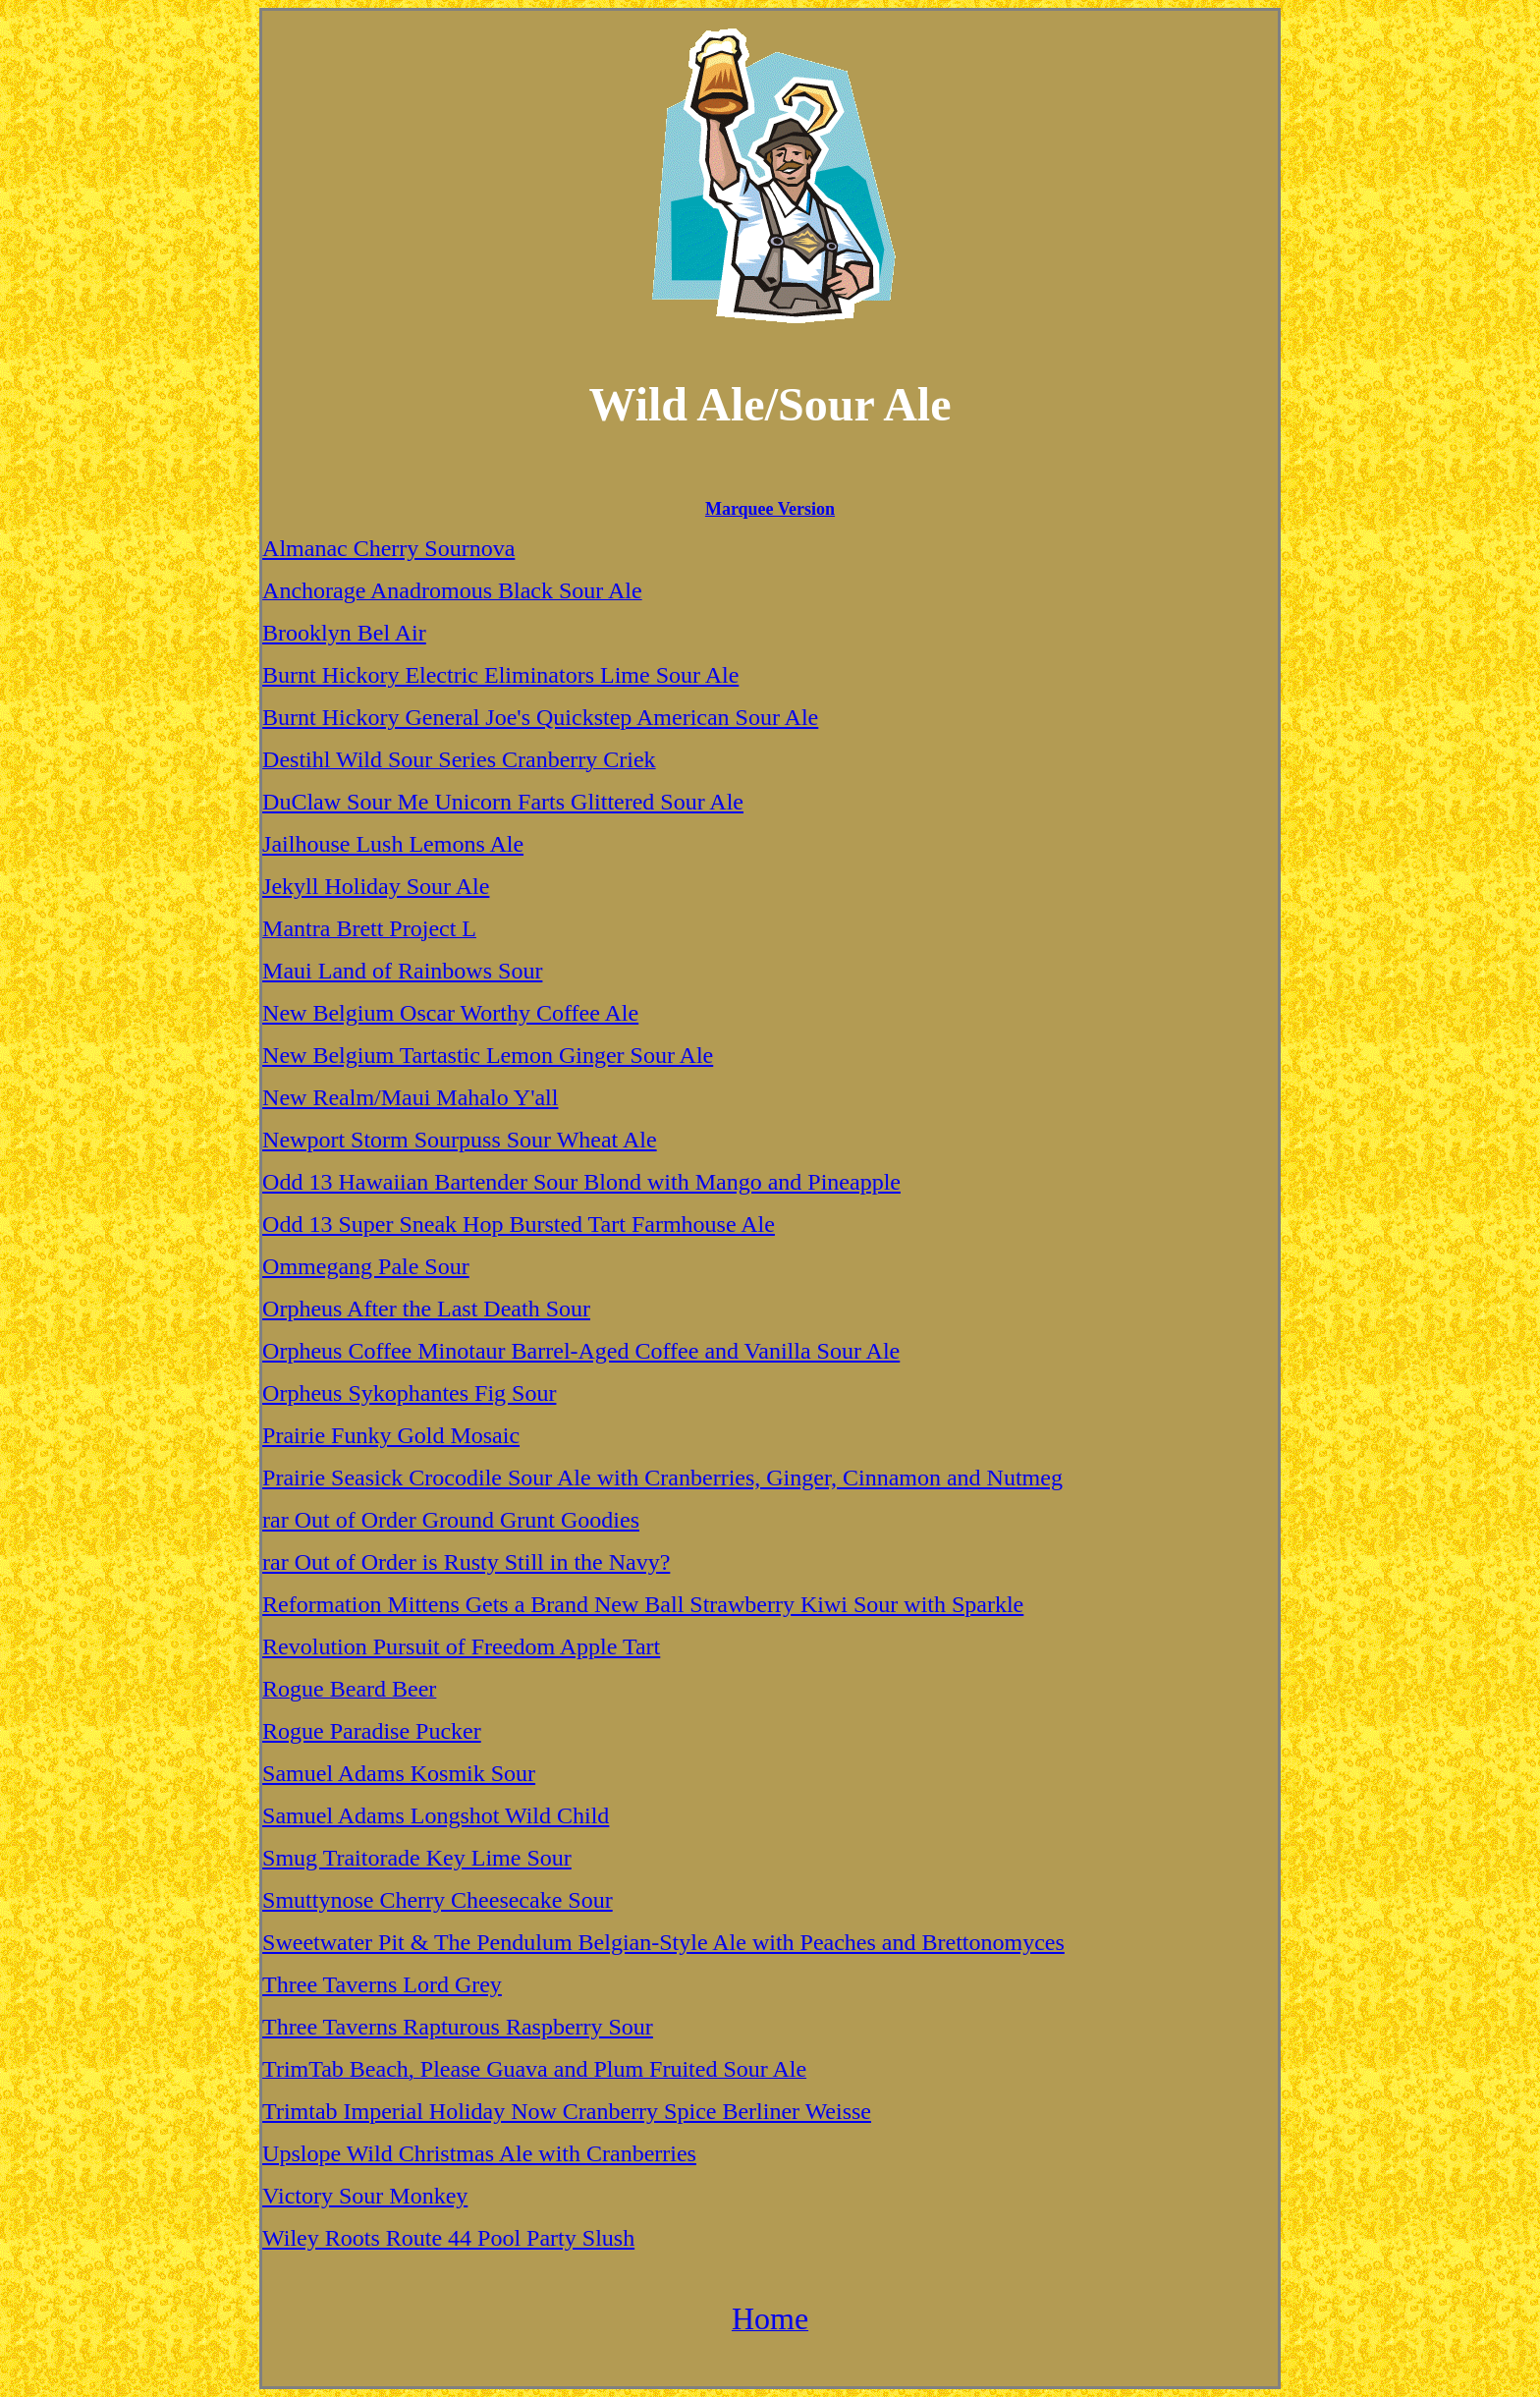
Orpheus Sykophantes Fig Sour (409, 1393)
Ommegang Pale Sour (365, 1266)
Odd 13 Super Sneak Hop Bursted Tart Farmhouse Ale (518, 1224)
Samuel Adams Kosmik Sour (398, 1773)
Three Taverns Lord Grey (382, 1984)
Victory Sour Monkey (365, 2195)
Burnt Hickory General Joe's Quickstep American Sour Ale (540, 717)
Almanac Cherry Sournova (388, 548)
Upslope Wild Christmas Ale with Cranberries (479, 2153)
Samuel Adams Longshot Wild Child (435, 1815)
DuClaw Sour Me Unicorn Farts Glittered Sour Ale (502, 801)
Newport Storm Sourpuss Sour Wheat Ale (459, 1139)
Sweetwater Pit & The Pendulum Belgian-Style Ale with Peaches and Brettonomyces (663, 1942)
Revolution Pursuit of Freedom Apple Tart (461, 1646)
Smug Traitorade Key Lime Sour (417, 1857)
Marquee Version (770, 509)
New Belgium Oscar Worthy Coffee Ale (450, 1013)
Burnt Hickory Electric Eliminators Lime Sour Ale (500, 675)
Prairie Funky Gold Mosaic (391, 1435)
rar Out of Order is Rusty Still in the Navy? (466, 1562)
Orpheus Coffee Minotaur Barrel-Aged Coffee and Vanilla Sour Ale (581, 1351)
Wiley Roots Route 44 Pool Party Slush (448, 2238)
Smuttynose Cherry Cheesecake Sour (437, 1900)
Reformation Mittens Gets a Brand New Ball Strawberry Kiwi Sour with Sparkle (642, 1604)
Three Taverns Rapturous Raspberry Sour (457, 2026)
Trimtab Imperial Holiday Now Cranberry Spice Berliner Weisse (566, 2111)
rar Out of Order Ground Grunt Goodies (450, 1520)
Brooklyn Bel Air (344, 632)
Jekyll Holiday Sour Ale (375, 886)
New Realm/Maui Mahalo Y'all (410, 1097)
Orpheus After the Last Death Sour (426, 1308)
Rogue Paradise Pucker (371, 1731)
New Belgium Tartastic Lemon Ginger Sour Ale (487, 1055)
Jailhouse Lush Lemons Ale (392, 844)
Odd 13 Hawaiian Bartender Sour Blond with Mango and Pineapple (581, 1182)
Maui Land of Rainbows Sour (402, 970)
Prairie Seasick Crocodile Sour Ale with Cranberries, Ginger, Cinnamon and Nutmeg (662, 1477)
